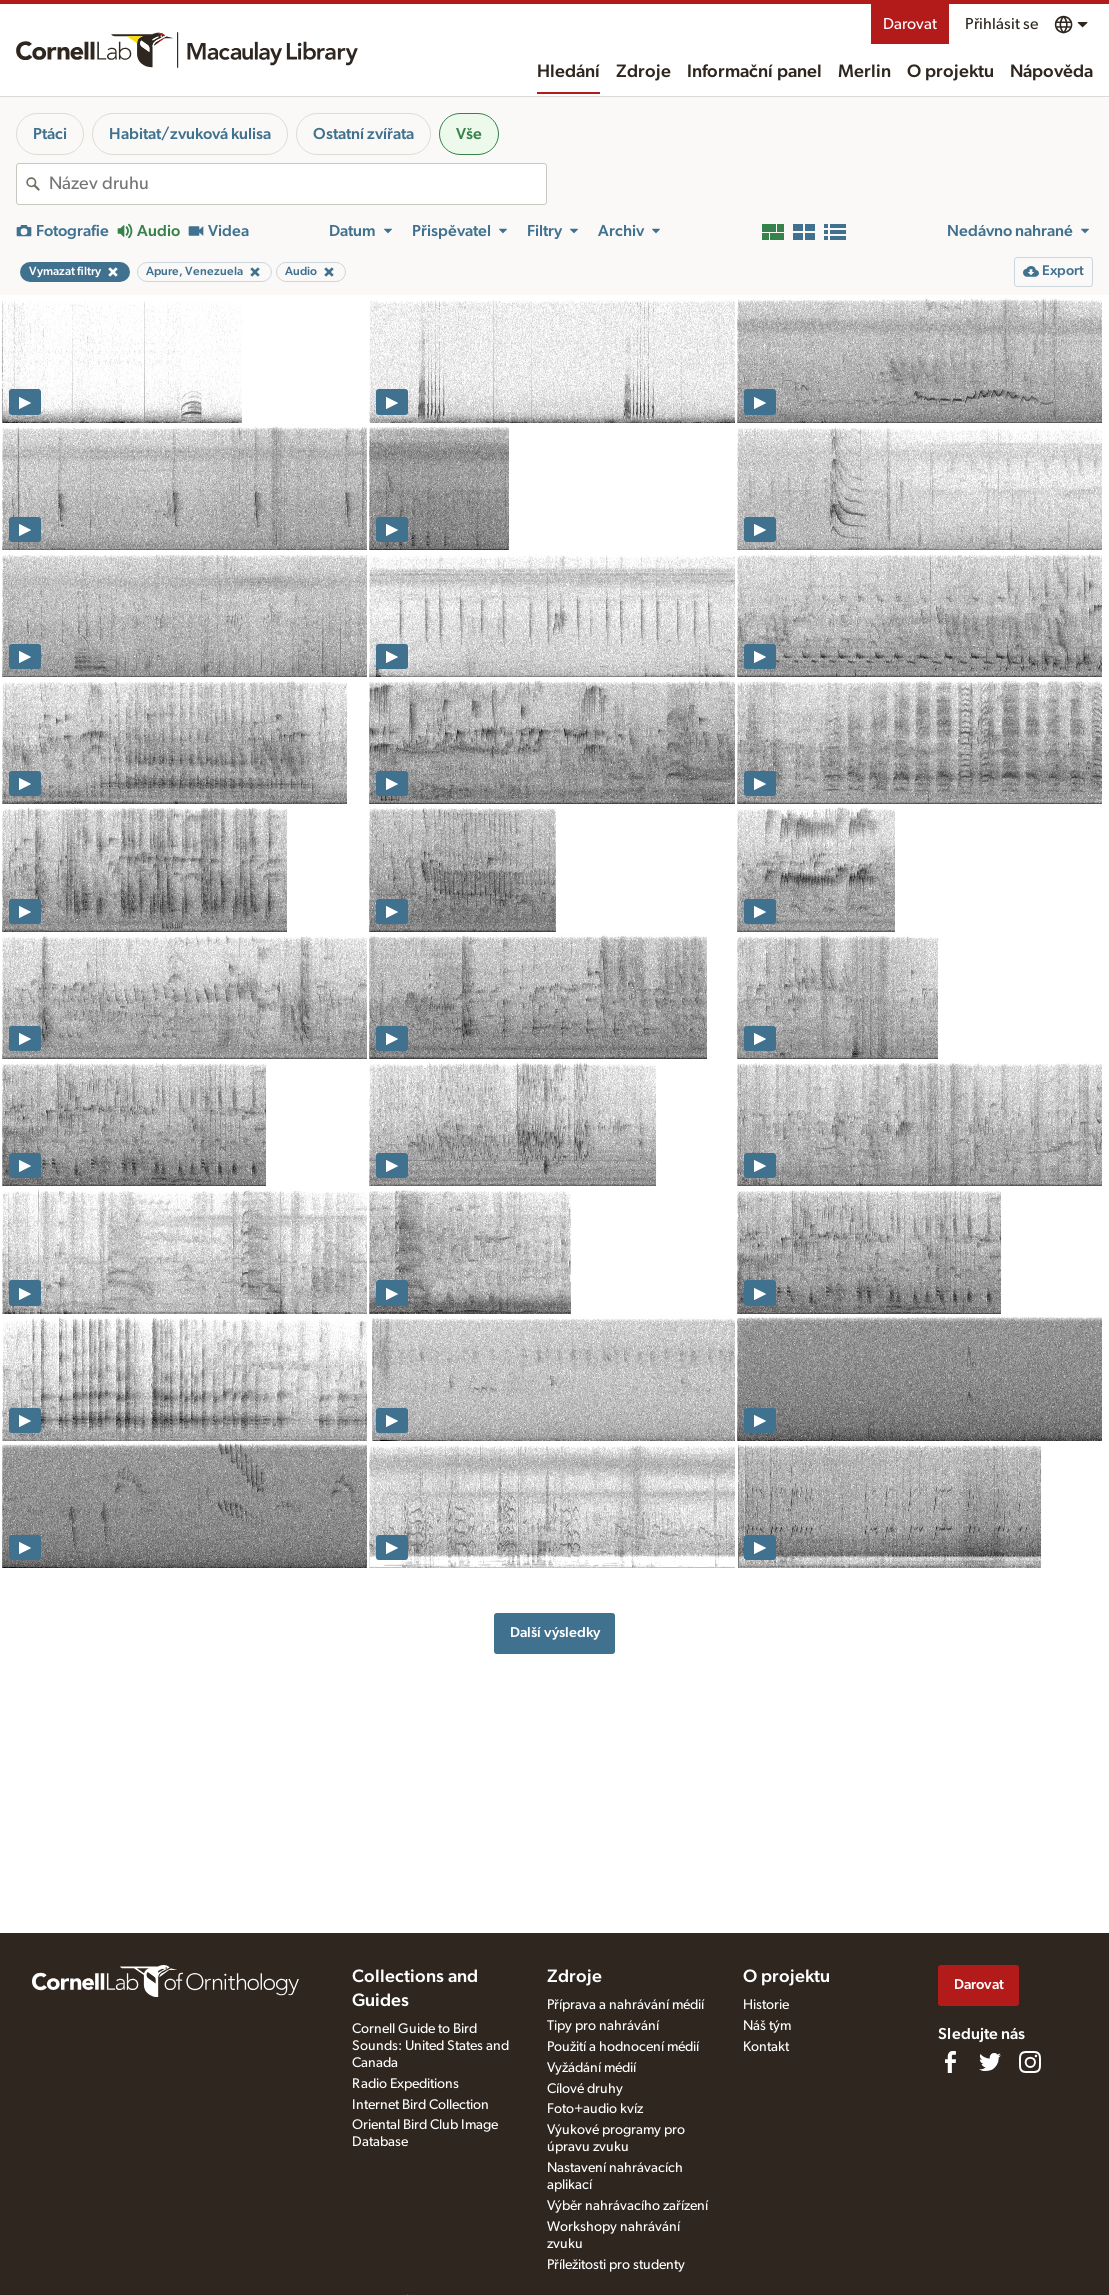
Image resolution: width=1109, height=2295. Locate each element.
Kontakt (766, 2047)
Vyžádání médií (591, 2068)
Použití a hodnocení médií (623, 2047)
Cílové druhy (585, 2089)
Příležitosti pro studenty (616, 2265)
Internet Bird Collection (420, 2105)
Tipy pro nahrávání (603, 2026)
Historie (766, 2005)
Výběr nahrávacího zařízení (627, 2206)
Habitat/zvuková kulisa (190, 134)
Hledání (568, 72)
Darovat (910, 24)
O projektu (950, 72)
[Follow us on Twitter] (990, 2062)
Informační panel (754, 72)
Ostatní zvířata (363, 134)
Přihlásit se (1001, 24)
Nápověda (1051, 72)
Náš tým (767, 2026)
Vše (469, 134)
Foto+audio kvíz (595, 2109)
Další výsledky (555, 1632)
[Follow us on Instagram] (1030, 2062)
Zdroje (643, 72)
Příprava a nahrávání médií (625, 2005)
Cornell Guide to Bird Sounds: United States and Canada (430, 2046)
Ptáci (50, 134)
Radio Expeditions (405, 2084)
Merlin (864, 72)
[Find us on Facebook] (950, 2062)
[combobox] (297, 184)
